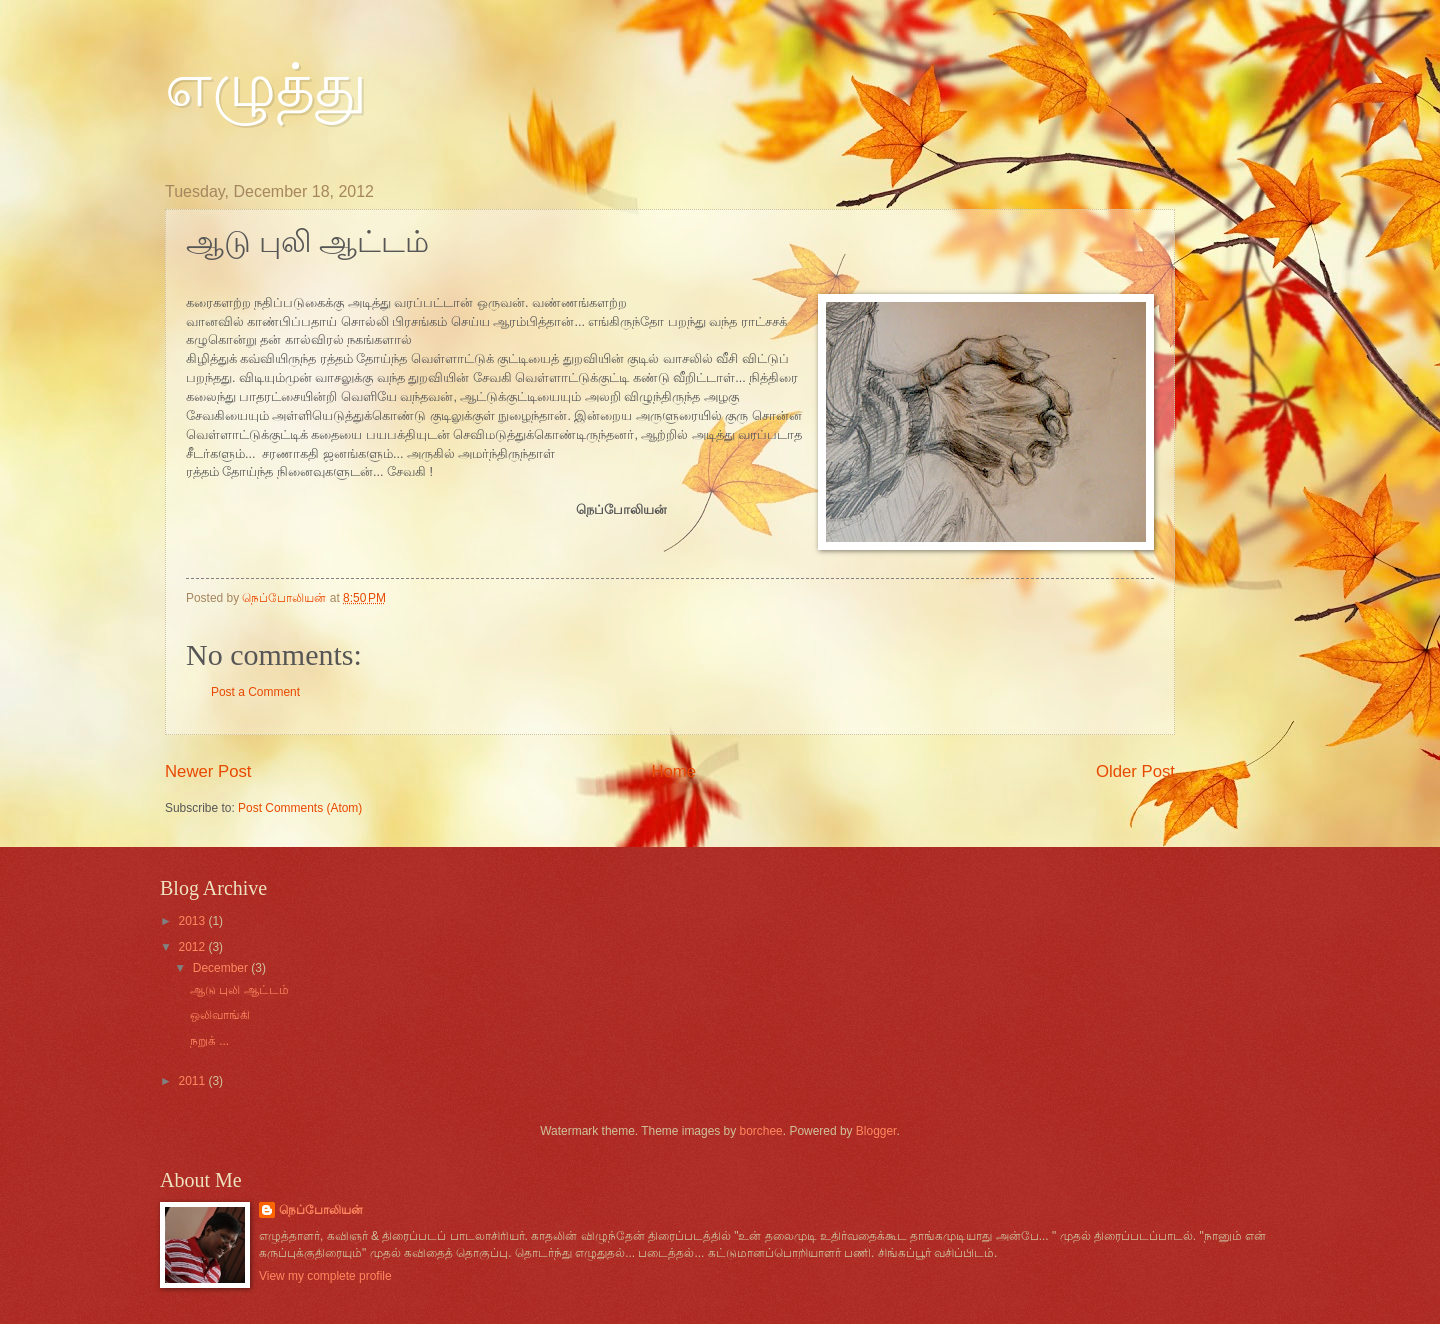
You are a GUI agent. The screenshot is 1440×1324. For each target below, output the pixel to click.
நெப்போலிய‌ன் (321, 1210)
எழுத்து (266, 86)
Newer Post (208, 771)
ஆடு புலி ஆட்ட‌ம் (239, 990)
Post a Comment (255, 692)
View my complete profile (325, 1276)
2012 (193, 947)
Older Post (1135, 771)
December (222, 968)
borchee (761, 1131)
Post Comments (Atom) (300, 808)
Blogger (876, 1131)
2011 (193, 1081)
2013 (193, 921)
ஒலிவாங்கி (220, 1015)
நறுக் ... (209, 1041)
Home (673, 771)
